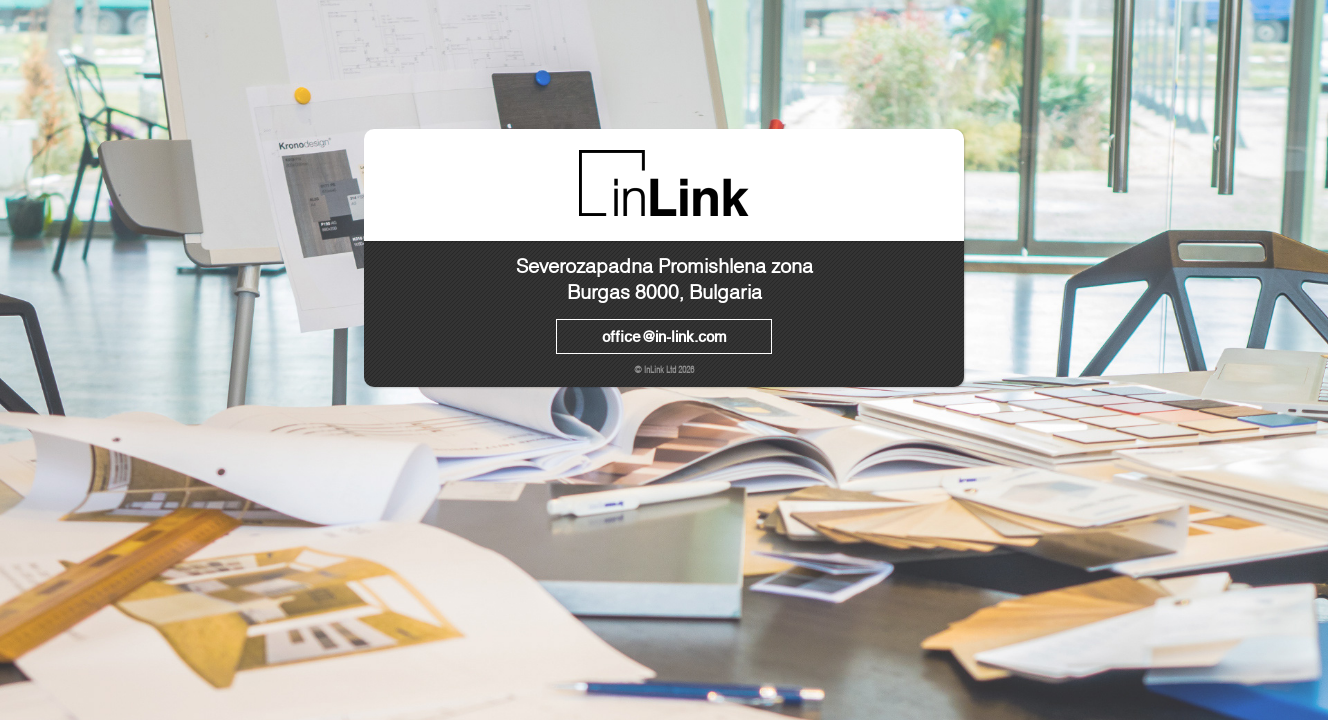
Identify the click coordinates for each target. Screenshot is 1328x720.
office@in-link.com (664, 336)
